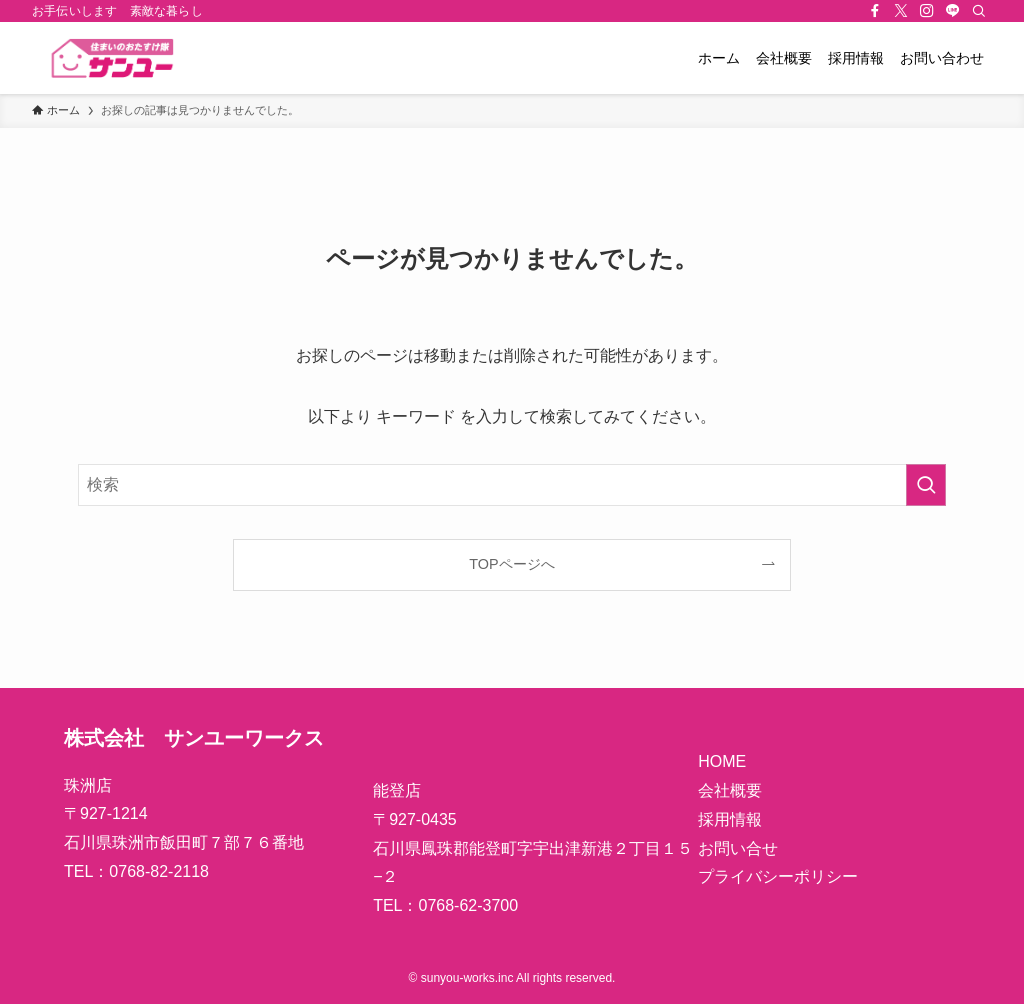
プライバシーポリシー (778, 876)
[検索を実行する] (926, 485)
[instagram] (927, 11)
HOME (722, 761)
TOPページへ (511, 564)
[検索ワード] (512, 485)
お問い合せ (738, 848)
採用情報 (730, 819)
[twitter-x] (901, 11)
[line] (953, 11)
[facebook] (875, 11)
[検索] (979, 11)
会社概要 (730, 790)
